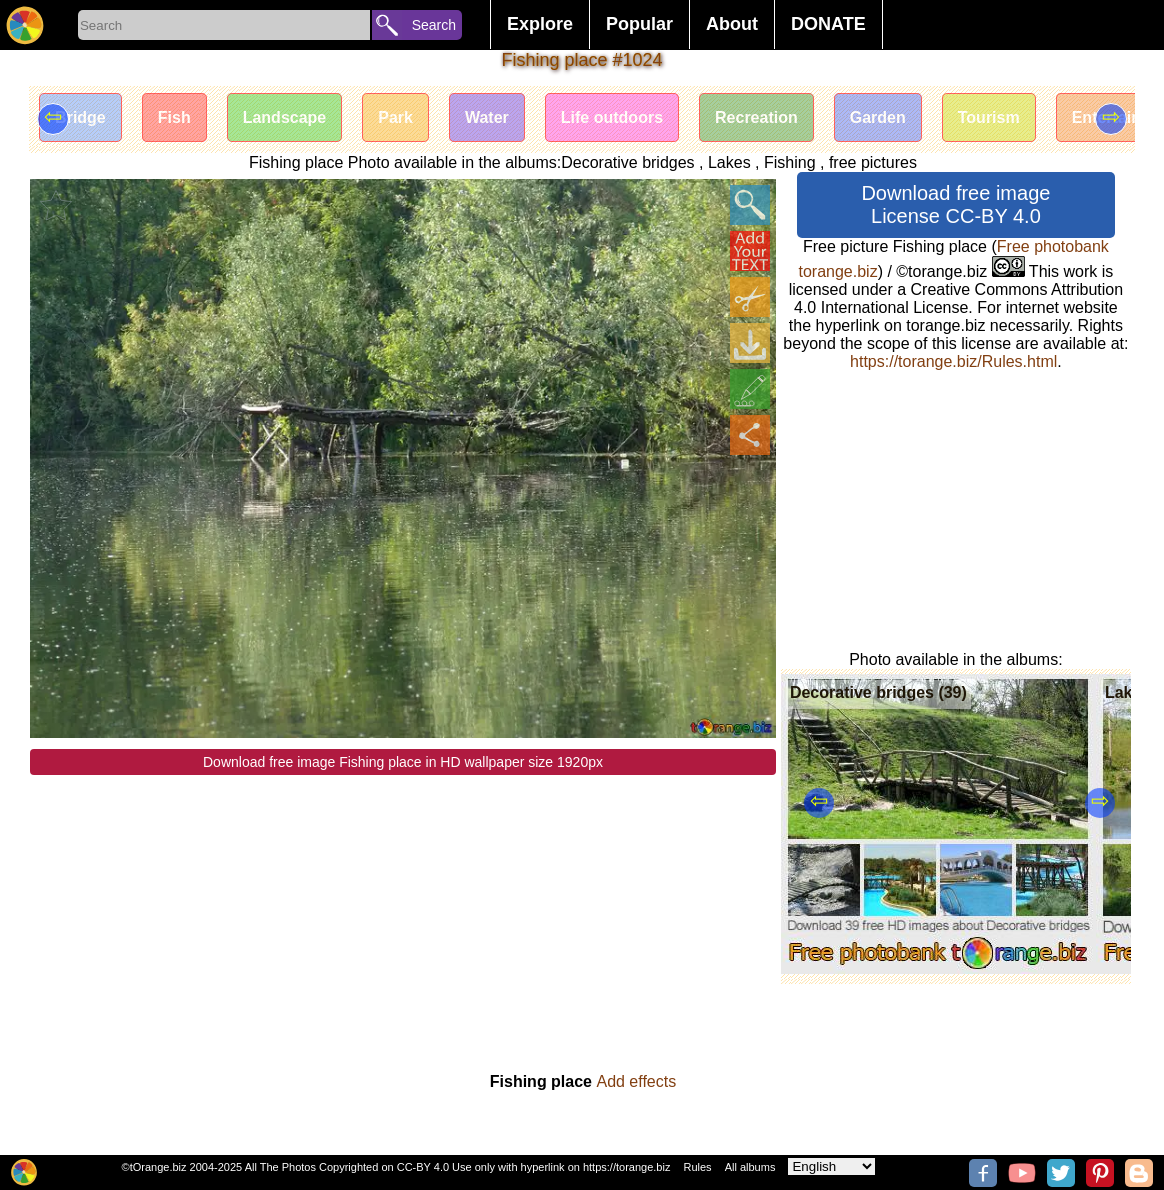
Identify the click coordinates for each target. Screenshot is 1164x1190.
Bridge (80, 117)
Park (395, 117)
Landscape (285, 117)
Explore (540, 24)
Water (487, 117)
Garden (878, 117)
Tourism (989, 117)
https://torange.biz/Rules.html (953, 361)
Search (434, 25)
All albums (750, 1167)
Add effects (636, 1081)
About (732, 24)
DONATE (828, 24)
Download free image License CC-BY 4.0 (955, 204)
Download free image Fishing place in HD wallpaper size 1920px (403, 762)
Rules (697, 1167)
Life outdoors (612, 117)
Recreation (756, 117)
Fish (174, 117)
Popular (639, 24)
